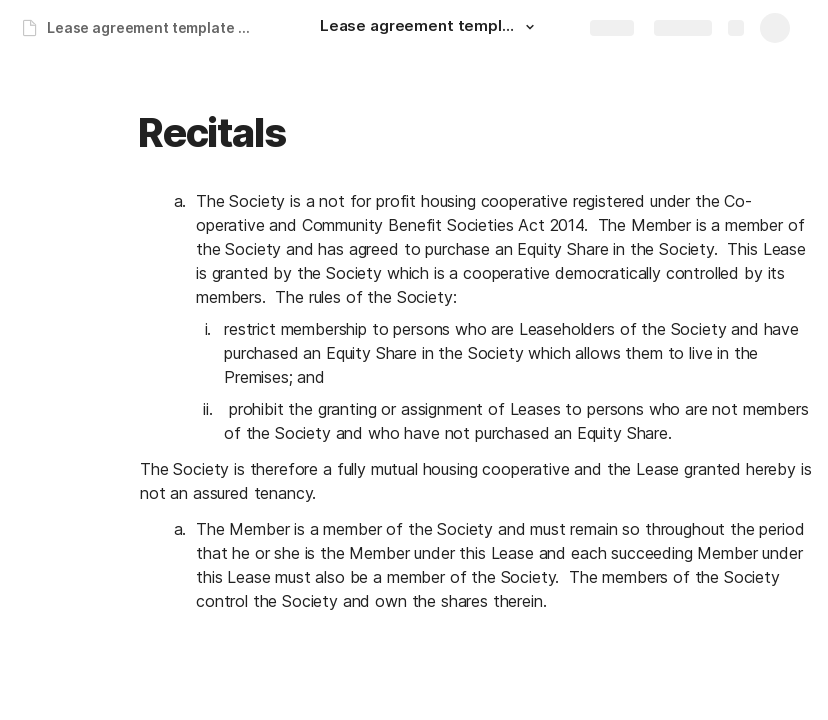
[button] (530, 27)
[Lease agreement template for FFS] (430, 28)
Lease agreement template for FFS (153, 27)
